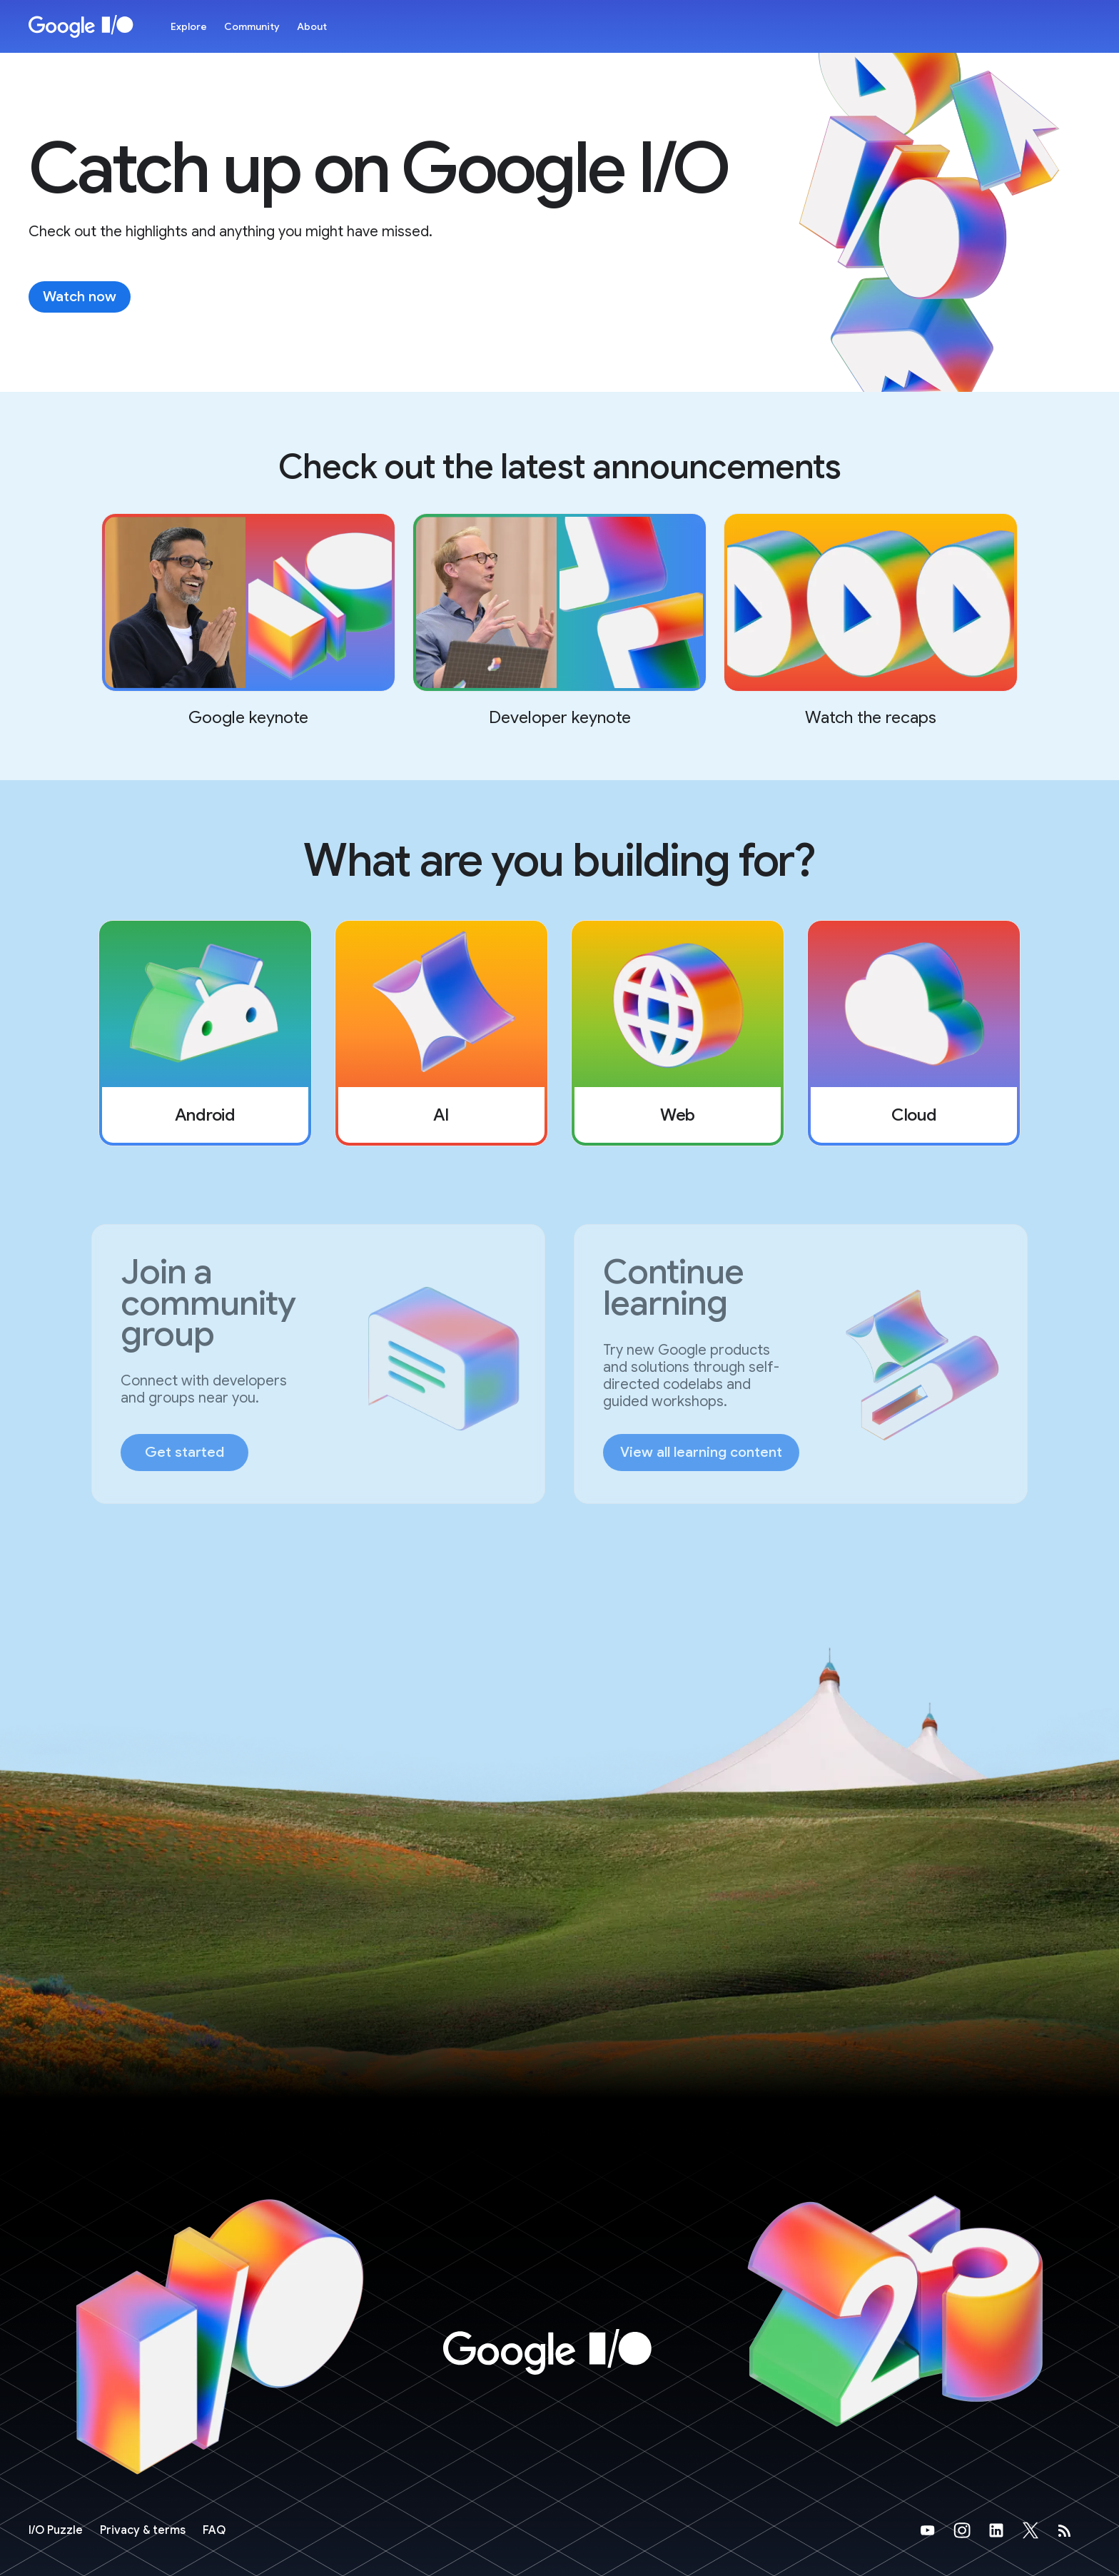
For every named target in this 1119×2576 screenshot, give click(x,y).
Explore (189, 26)
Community (252, 26)
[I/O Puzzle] (56, 2530)
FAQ (214, 2530)
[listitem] (205, 1033)
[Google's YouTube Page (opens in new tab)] (936, 2530)
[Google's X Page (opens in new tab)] (1039, 2530)
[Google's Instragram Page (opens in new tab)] (970, 2530)
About (312, 26)
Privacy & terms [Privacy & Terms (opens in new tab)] (143, 2530)
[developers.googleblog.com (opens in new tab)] (1073, 2530)
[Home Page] (81, 26)
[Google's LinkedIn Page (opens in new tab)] (1005, 2530)
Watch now (79, 296)
